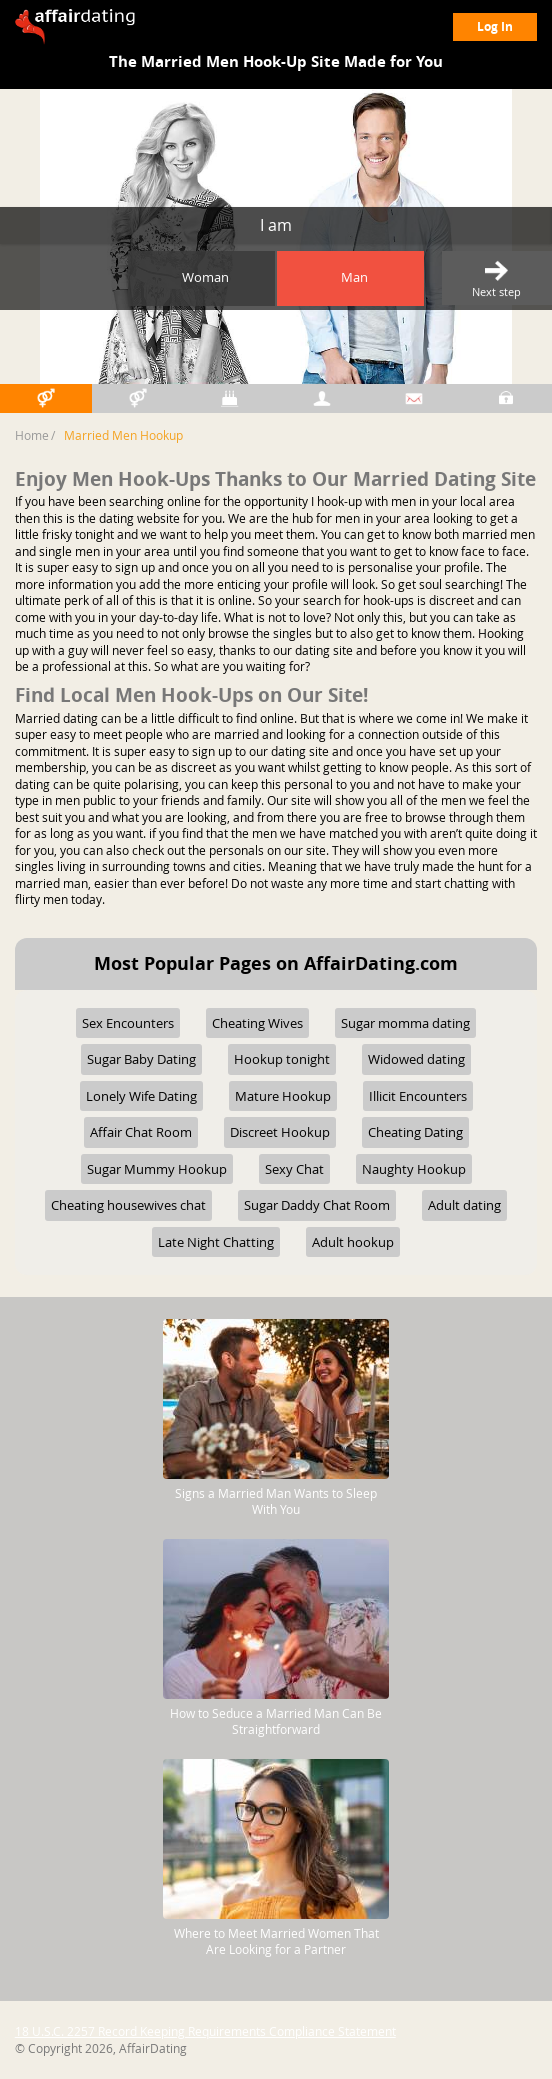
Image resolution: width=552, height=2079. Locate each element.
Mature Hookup (283, 1096)
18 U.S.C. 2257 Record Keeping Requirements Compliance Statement (205, 2031)
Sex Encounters (128, 1023)
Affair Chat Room (141, 1132)
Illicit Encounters (418, 1096)
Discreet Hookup (280, 1132)
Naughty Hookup (414, 1169)
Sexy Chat (294, 1169)
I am (276, 225)
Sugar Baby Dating (141, 1059)
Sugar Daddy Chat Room (317, 1205)
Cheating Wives (257, 1023)
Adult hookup (353, 1242)
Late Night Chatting (216, 1242)
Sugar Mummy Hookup (157, 1169)
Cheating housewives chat (128, 1205)
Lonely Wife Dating (141, 1096)
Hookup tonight (282, 1059)
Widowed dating (416, 1059)
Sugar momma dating (405, 1023)
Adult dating (464, 1205)
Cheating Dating (415, 1132)
